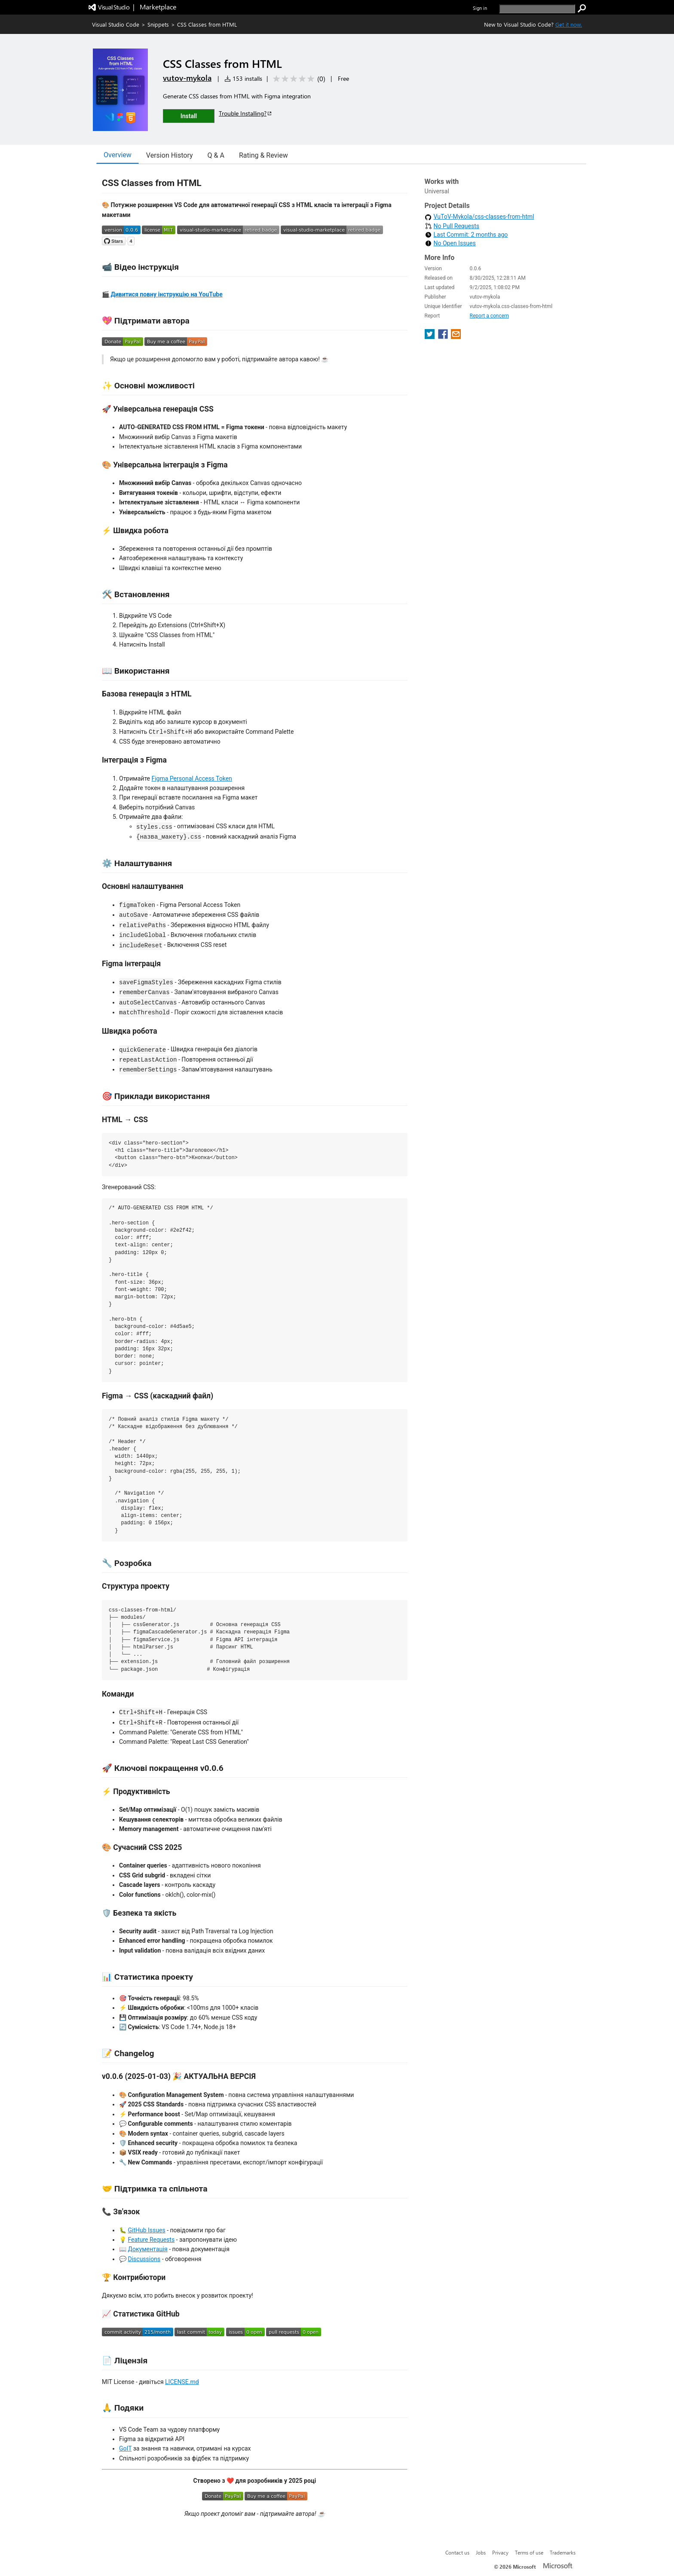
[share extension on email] (456, 337)
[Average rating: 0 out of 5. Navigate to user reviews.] (298, 79)
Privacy (500, 2552)
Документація (147, 2249)
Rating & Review (263, 155)
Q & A (216, 155)
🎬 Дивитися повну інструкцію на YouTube (162, 294)
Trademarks (563, 2552)
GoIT (125, 2448)
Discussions (144, 2259)
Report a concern (489, 316)
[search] (537, 8)
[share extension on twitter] (430, 337)
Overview (118, 155)
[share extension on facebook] (443, 337)
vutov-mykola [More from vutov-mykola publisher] (187, 78)
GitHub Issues (146, 2230)
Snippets (158, 24)
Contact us (457, 2552)
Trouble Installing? (246, 113)
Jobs (481, 2552)
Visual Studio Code (115, 24)
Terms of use (529, 2552)
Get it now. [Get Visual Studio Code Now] (568, 24)
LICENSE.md (182, 2381)
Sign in (480, 8)
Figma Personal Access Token (191, 778)
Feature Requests (151, 2239)
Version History (169, 155)
